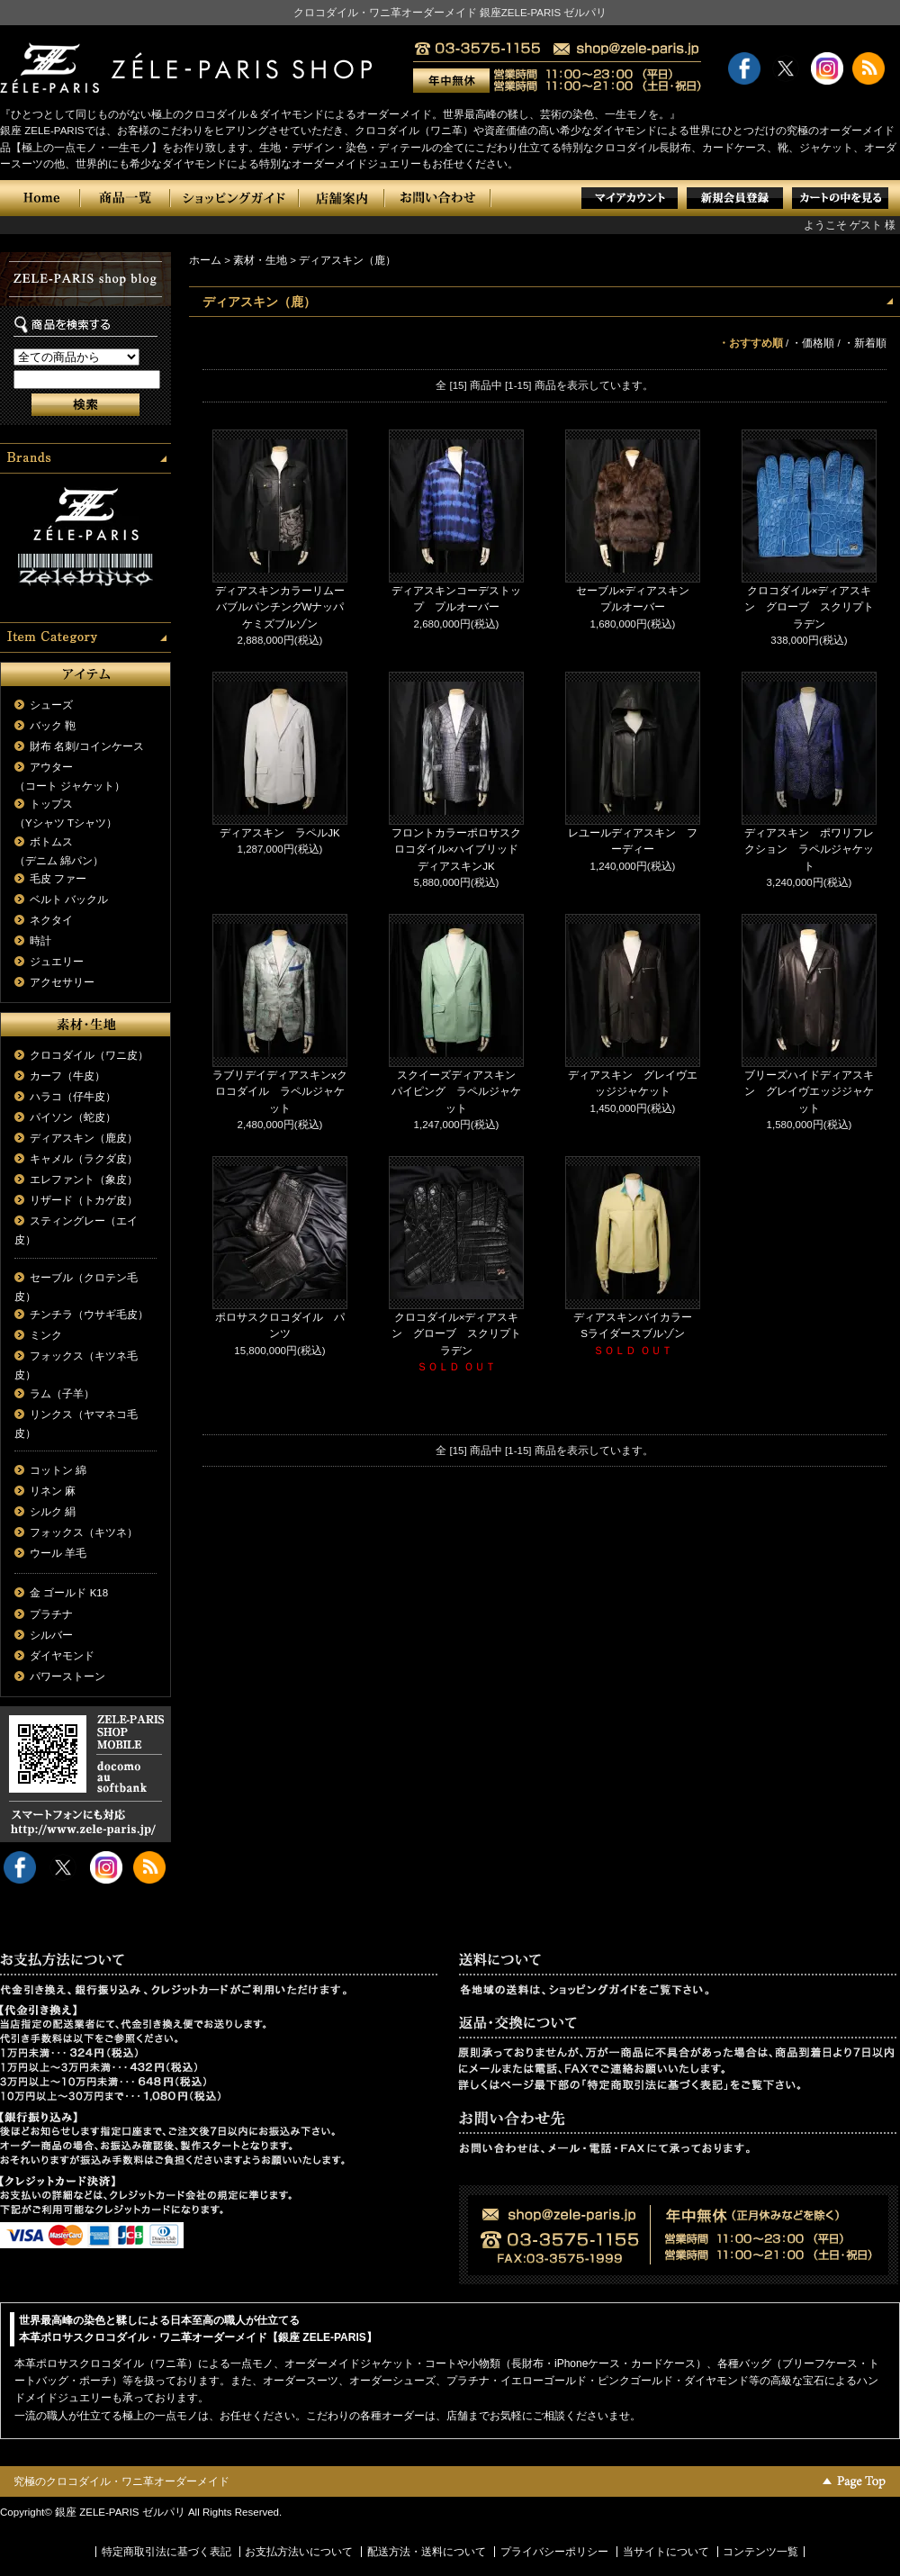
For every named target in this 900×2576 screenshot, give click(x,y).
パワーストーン (67, 1676)
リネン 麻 (53, 1491)
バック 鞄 (53, 725)
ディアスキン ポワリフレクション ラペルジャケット (809, 849)
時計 (40, 940)
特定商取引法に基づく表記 (166, 2551)
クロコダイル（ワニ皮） (89, 1055)
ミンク (46, 1335)
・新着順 (864, 343)
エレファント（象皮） (84, 1179)
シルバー (51, 1635)
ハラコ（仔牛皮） (73, 1096)
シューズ (51, 705)
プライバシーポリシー (554, 2551)
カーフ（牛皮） (67, 1076)
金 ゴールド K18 (69, 1592)
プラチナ (51, 1614)
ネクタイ (51, 920)
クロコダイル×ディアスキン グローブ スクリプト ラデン (814, 607)
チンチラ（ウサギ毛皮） (89, 1314)
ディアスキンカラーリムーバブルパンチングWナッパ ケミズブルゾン (285, 607)
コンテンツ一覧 (760, 2551)
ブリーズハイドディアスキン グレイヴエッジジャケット (809, 1092)
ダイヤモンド (62, 1655)
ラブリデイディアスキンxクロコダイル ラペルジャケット (279, 1092)
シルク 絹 (53, 1511)
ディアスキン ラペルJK (279, 832)
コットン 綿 (58, 1470)
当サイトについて (666, 2551)
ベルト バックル (69, 899)
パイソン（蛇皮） (73, 1117)
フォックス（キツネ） (84, 1532)
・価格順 (812, 343)
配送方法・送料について (426, 2551)
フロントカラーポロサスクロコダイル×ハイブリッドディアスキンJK (456, 849)
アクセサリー (62, 982)
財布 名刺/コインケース (86, 746)
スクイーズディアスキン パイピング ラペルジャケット (459, 1092)
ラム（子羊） (62, 1393)
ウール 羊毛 (58, 1553)
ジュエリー (57, 961)
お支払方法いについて (299, 2551)
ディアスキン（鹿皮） (84, 1138)
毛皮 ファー (58, 878)
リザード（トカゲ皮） (84, 1200)
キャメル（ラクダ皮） (84, 1158)
